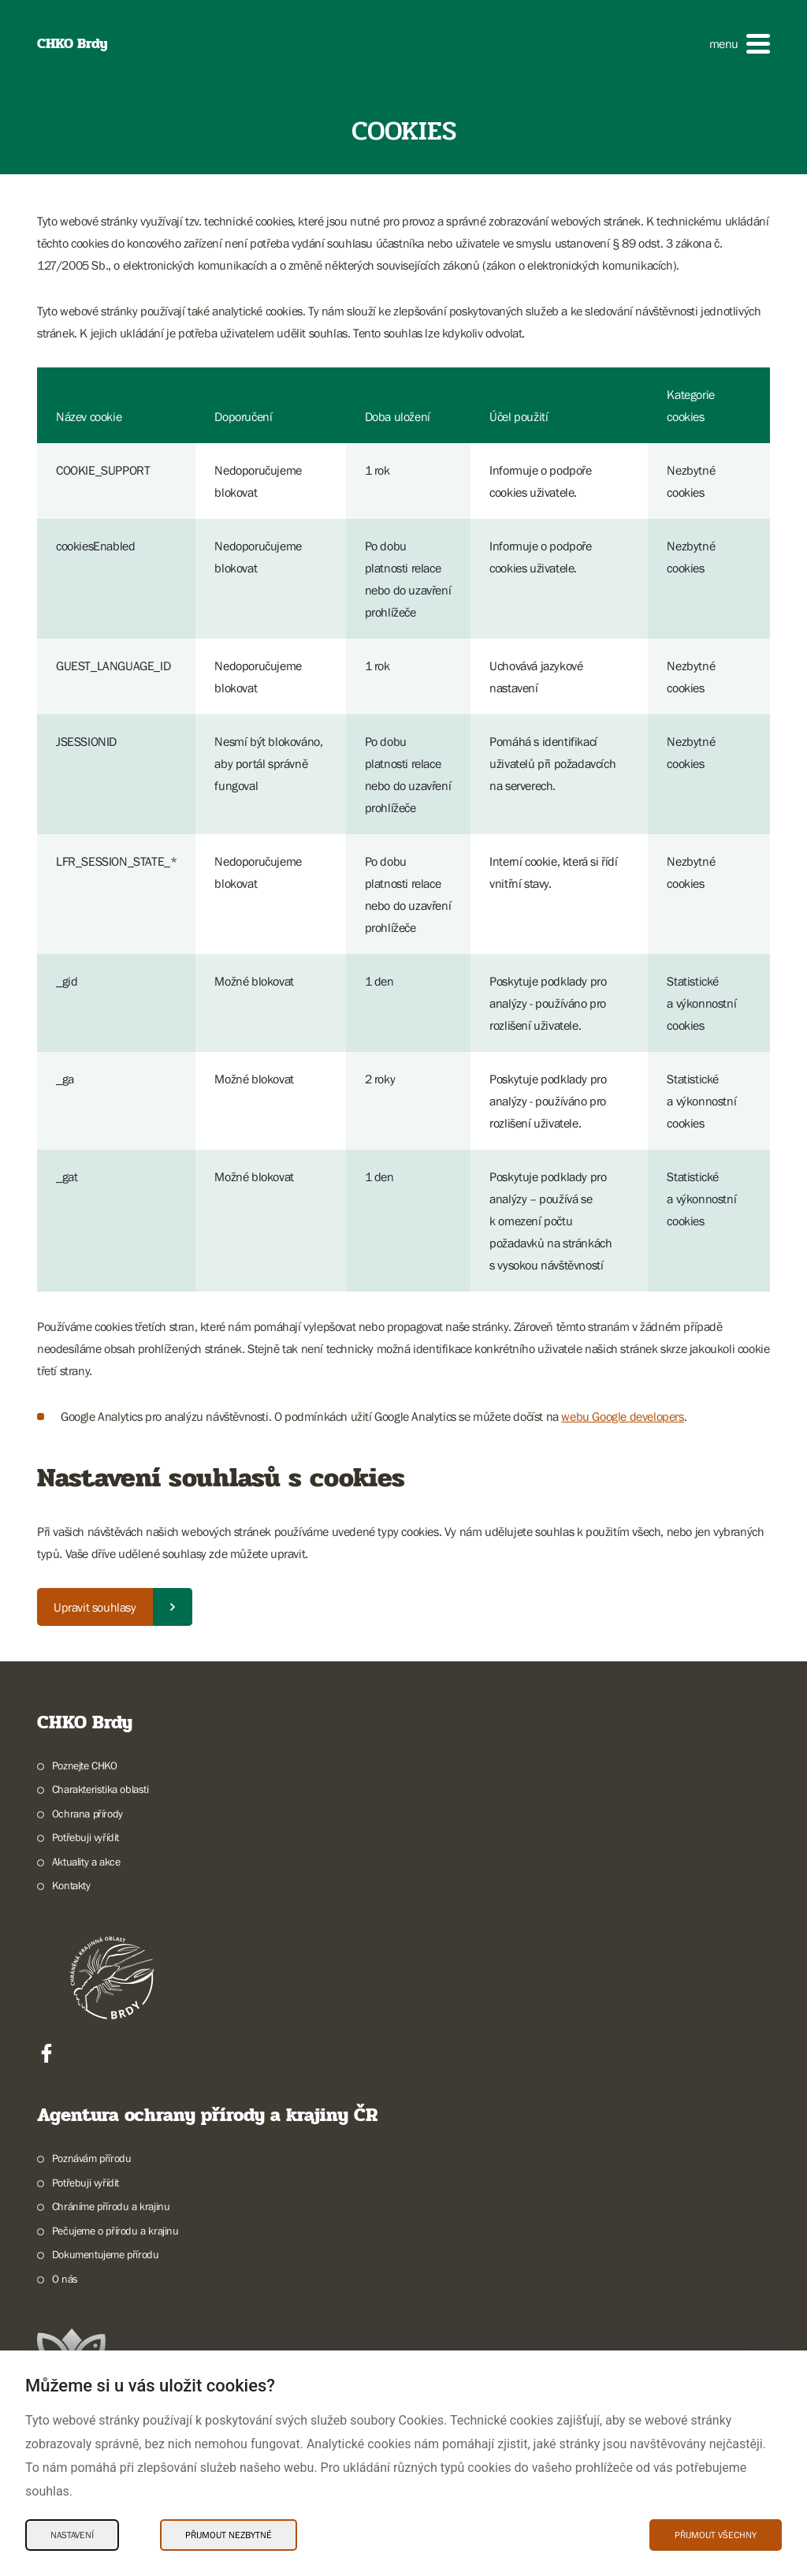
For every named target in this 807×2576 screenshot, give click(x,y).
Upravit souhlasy (95, 1607)
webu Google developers (622, 1416)
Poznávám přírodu (92, 2158)
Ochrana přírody (87, 1813)
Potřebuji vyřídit (85, 1837)
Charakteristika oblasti (100, 1789)
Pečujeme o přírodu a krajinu (115, 2230)
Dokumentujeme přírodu (105, 2254)
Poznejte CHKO (84, 1765)
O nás (65, 2278)
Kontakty (71, 1885)
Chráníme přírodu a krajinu (111, 2206)
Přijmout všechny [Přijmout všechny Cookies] (716, 2535)
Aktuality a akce (86, 1861)
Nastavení (72, 2535)
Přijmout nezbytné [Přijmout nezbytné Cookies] (228, 2535)
